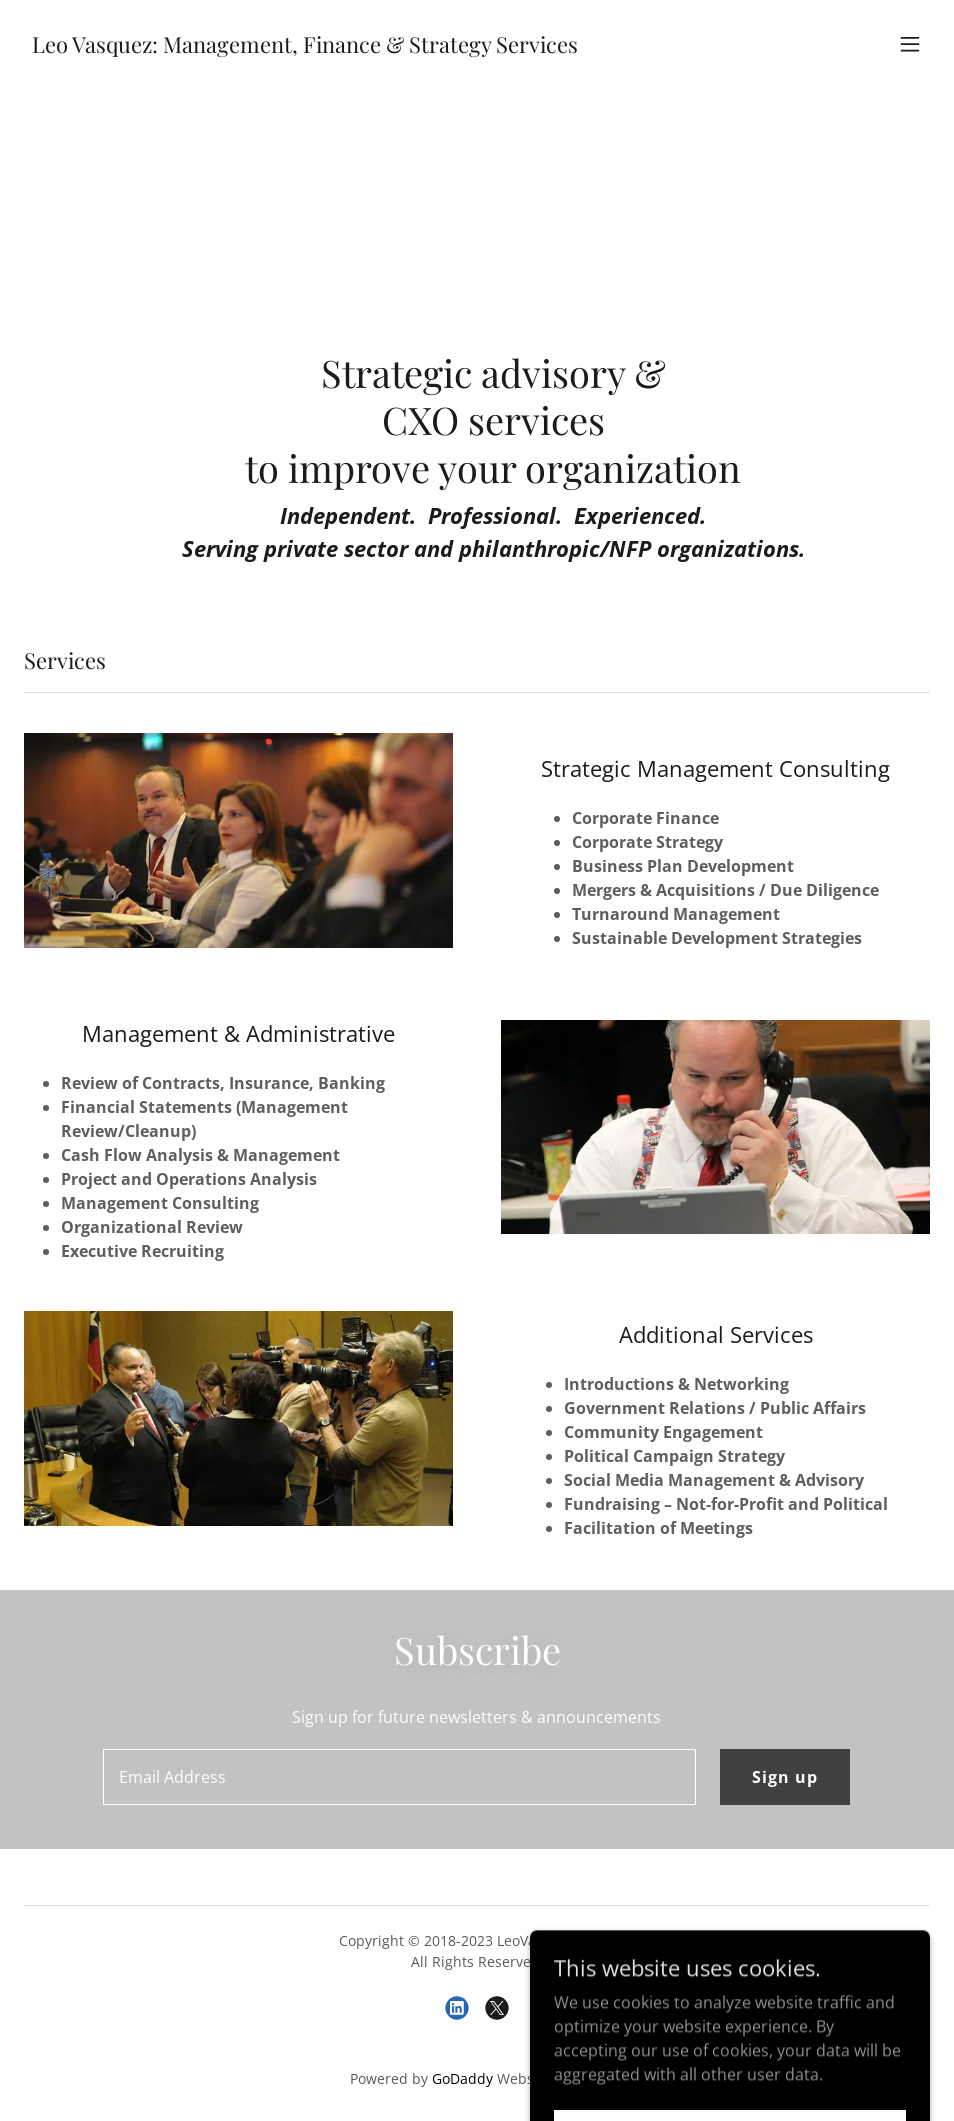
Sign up (785, 1777)
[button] (910, 44)
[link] (305, 47)
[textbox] (399, 1777)
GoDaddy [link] (462, 2078)
